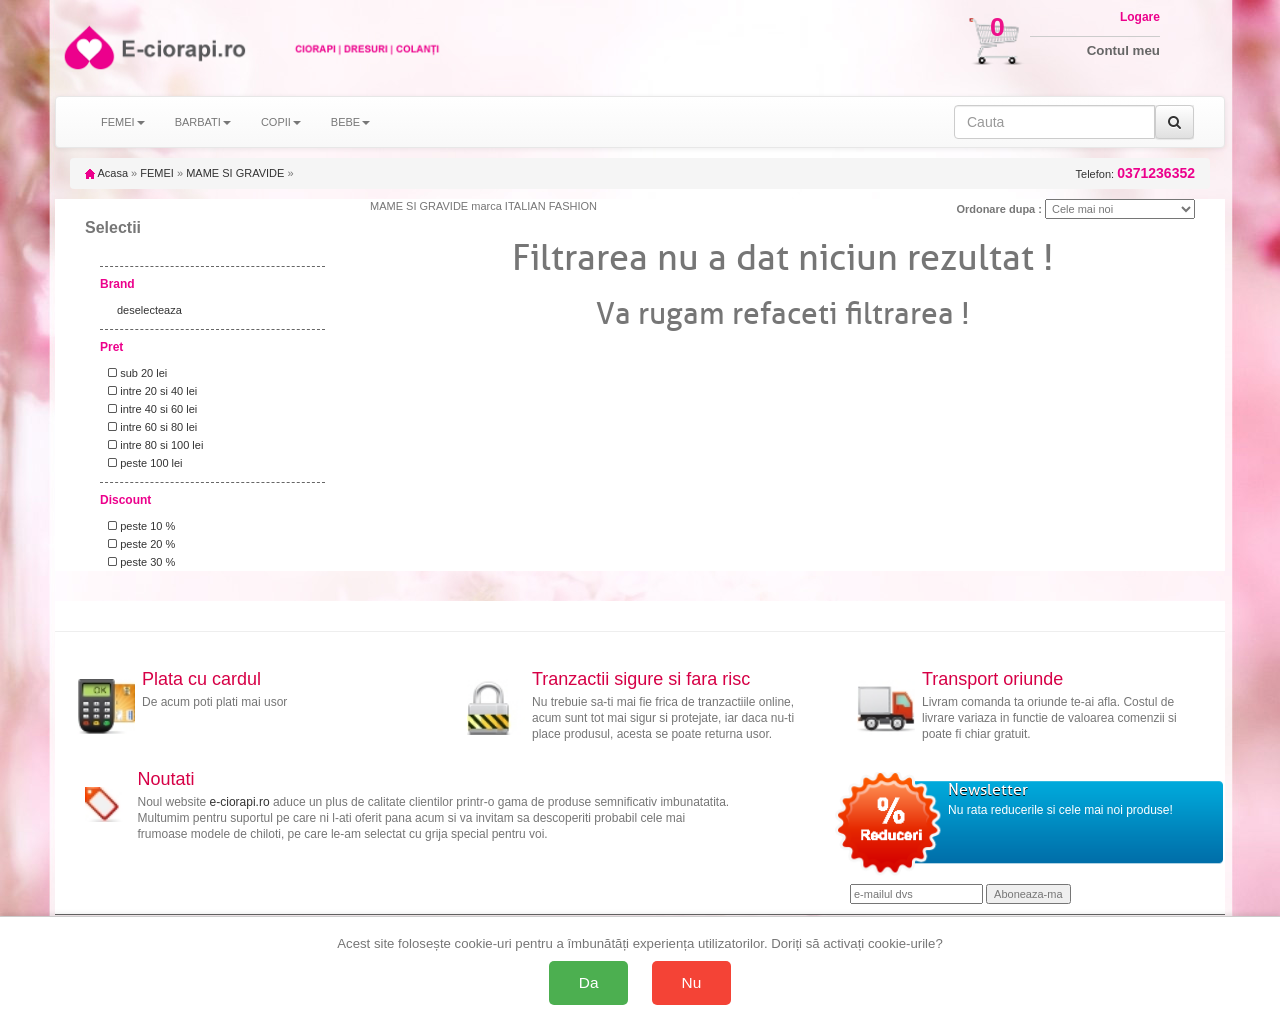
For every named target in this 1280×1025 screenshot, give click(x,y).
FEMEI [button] (123, 122)
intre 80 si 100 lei (152, 445)
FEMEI (157, 173)
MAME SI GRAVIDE (235, 173)
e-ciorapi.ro (240, 802)
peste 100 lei (142, 463)
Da (589, 982)
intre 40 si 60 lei (149, 409)
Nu (692, 982)
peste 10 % (138, 526)
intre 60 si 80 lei (149, 427)
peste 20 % (138, 544)
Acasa (106, 173)
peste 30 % (138, 562)
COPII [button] (281, 122)
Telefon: (1135, 173)
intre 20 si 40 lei (149, 391)
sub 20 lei (134, 373)
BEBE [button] (350, 122)
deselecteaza (149, 310)
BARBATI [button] (203, 122)
